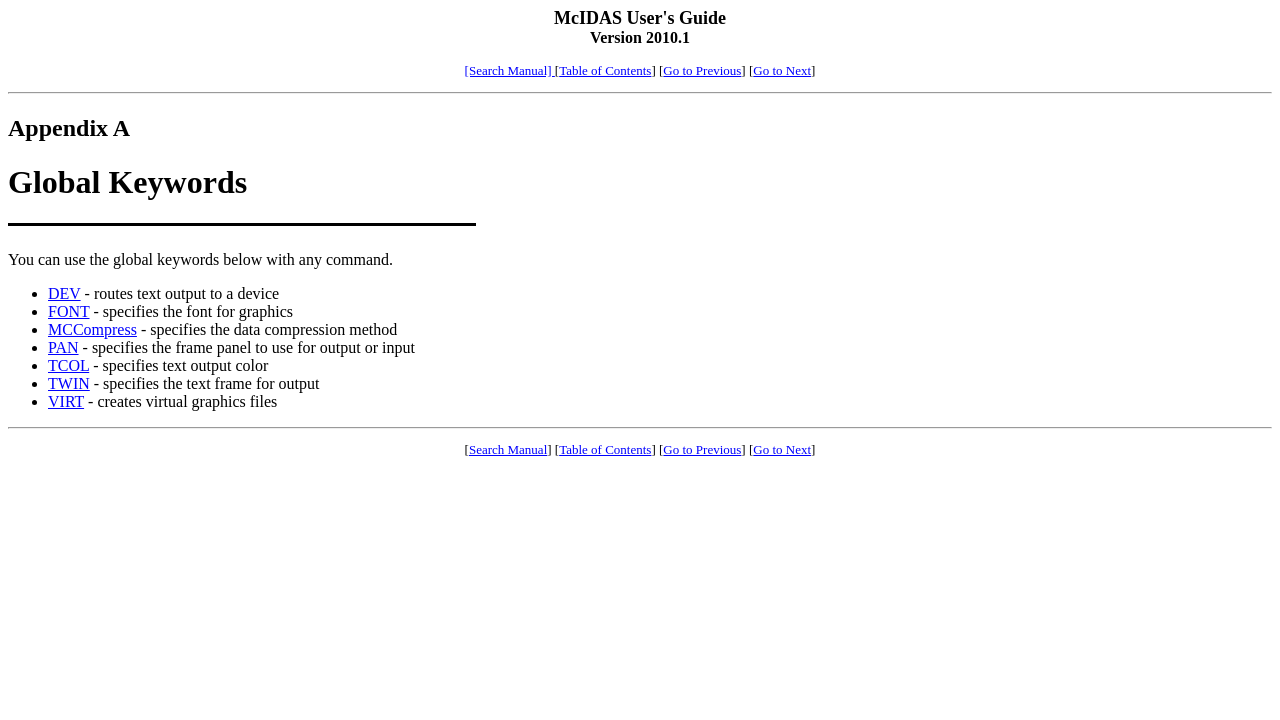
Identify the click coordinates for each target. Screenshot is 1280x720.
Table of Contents (605, 70)
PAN (63, 347)
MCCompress (92, 329)
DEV (64, 293)
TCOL (68, 365)
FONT (69, 311)
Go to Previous (702, 70)
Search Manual (508, 449)
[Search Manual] (510, 70)
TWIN (69, 383)
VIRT (66, 401)
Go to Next (782, 70)
